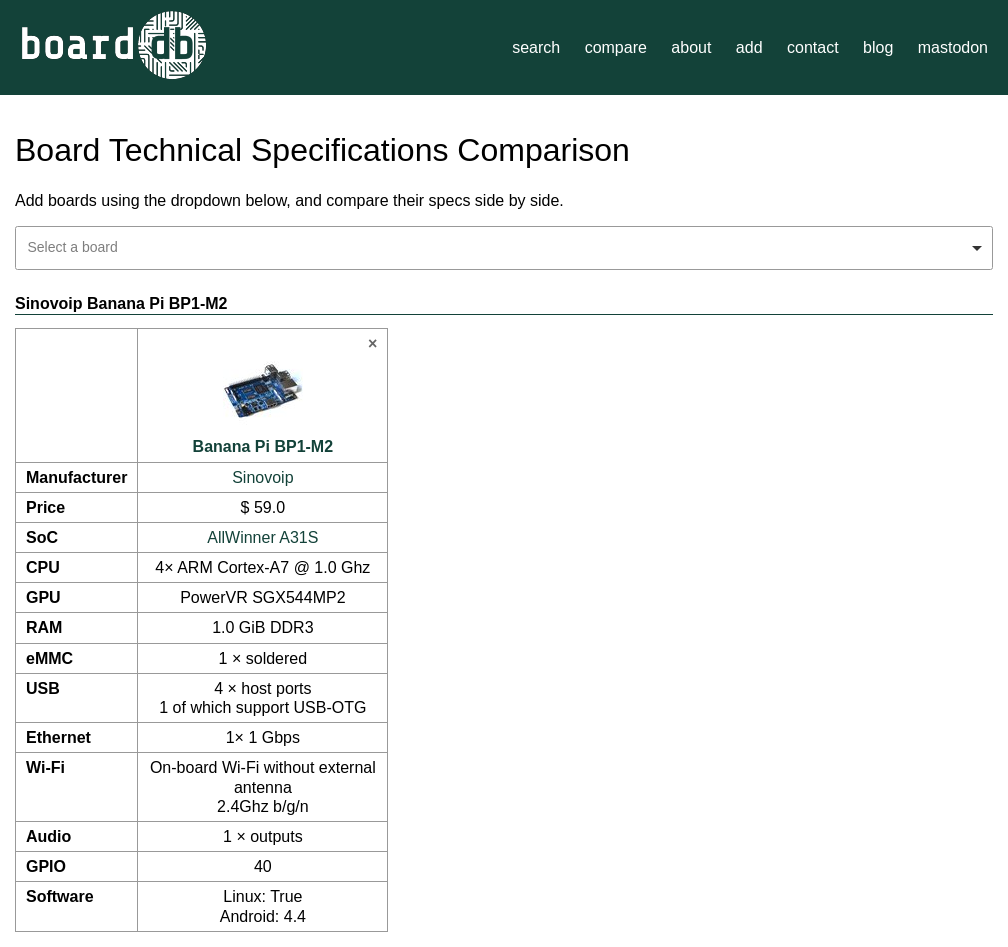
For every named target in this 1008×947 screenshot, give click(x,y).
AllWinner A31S (262, 537)
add (749, 47)
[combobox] (504, 248)
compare (616, 47)
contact (813, 47)
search (536, 47)
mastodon (953, 47)
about (691, 47)
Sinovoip (262, 477)
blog (878, 47)
